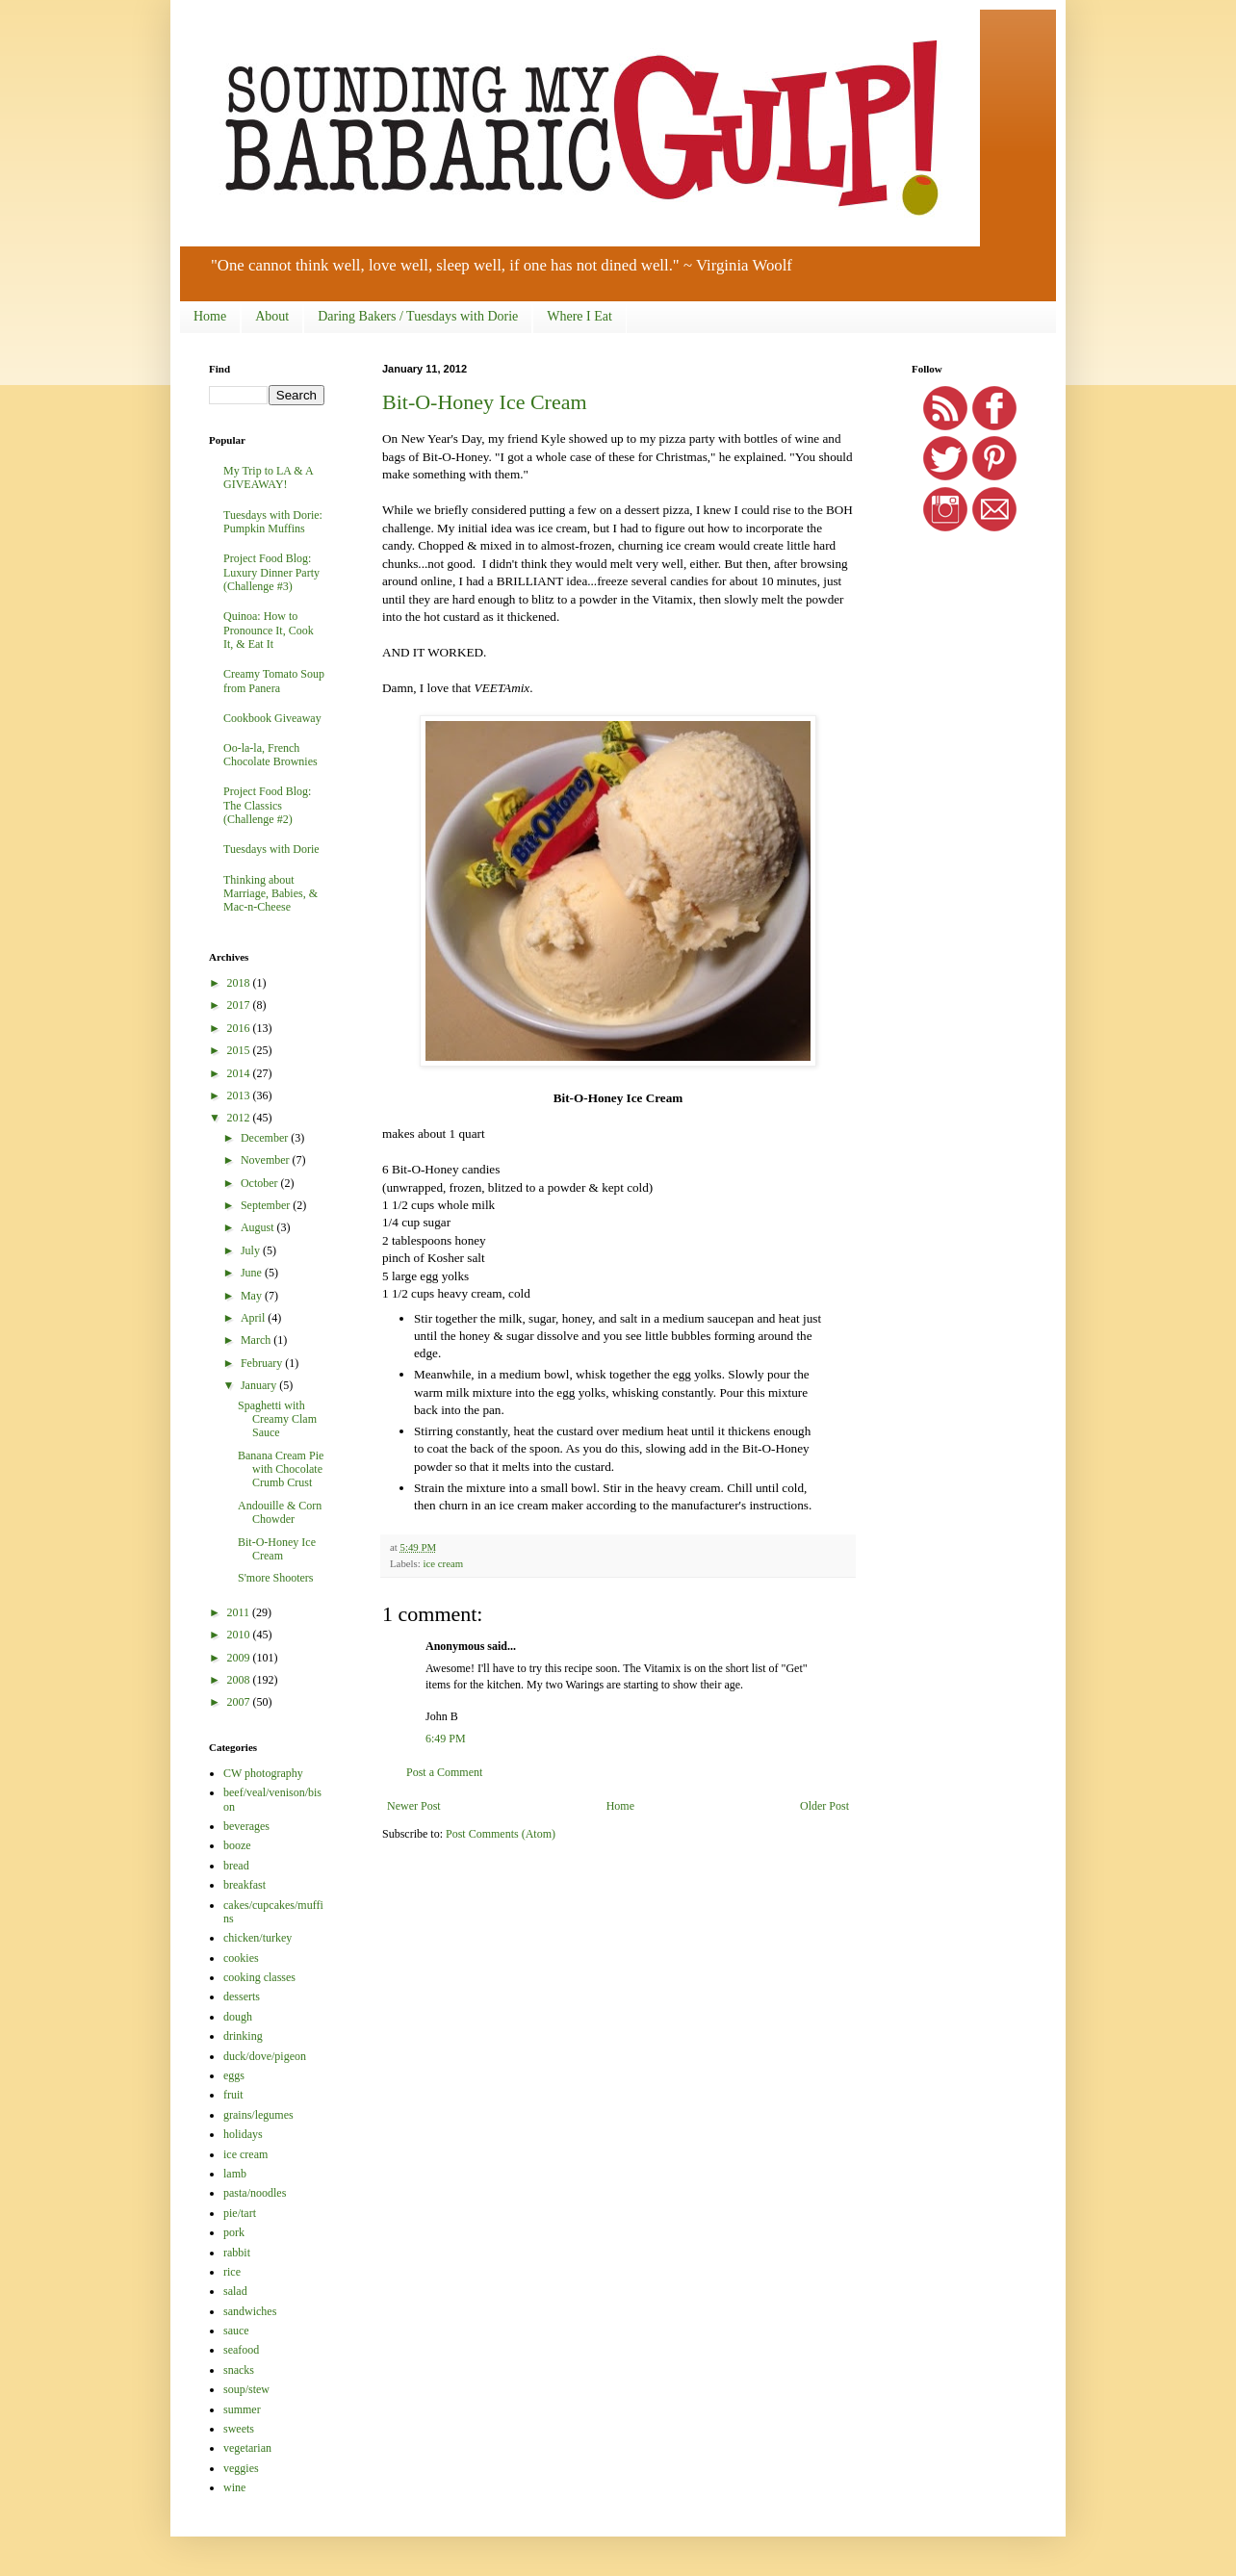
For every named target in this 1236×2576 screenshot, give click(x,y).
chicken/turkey (257, 1938)
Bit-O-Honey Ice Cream (484, 402)
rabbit (236, 2252)
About (272, 316)
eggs (234, 2075)
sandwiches (249, 2311)
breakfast (244, 1885)
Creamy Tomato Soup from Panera (273, 680)
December (266, 1138)
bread (236, 1865)
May (253, 1295)
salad (235, 2291)
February (263, 1363)
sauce (236, 2330)
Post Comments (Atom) (500, 1834)
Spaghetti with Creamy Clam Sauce (277, 1419)
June (253, 1272)
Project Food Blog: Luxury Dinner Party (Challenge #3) (271, 572)
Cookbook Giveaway (272, 718)
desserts (241, 1996)
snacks (238, 2370)
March (257, 1340)
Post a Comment (444, 1772)
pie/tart (239, 2213)
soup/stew (246, 2389)
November (267, 1160)
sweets (238, 2428)
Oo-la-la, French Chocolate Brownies (270, 754)
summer (242, 2409)
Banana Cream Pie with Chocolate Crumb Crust (280, 1469)
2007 (240, 1702)
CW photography (263, 1773)
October (261, 1183)
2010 (240, 1634)
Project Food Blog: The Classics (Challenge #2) (267, 805)
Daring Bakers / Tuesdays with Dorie (418, 316)
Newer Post (414, 1806)
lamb (234, 2173)
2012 (240, 1117)
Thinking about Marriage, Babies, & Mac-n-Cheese (270, 893)
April (254, 1318)
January (260, 1385)
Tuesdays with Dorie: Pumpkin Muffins (272, 521)
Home (209, 316)
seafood (241, 2350)
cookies (241, 1958)
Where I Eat (579, 316)
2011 (240, 1612)
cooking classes (259, 1977)
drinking (243, 2036)
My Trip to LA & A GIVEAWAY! (268, 477)
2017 (240, 1005)
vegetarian (247, 2448)
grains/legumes (258, 2115)
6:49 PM (445, 1738)
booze (237, 1845)
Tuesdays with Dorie (271, 849)
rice (232, 2272)
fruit (233, 2094)
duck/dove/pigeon (264, 2056)
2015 (240, 1050)
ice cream (443, 1563)
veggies (241, 2468)
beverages (246, 1826)
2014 (240, 1073)
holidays (243, 2134)
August (259, 1227)
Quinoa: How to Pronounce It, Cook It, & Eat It (268, 630)
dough (237, 2016)
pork (234, 2232)
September (267, 1205)
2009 (240, 1657)
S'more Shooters (276, 1577)
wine (234, 2487)
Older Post (824, 1806)
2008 (240, 1680)
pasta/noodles (254, 2193)
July (252, 1250)
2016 (240, 1028)
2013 (240, 1095)
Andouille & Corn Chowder (280, 1512)
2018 (240, 983)
